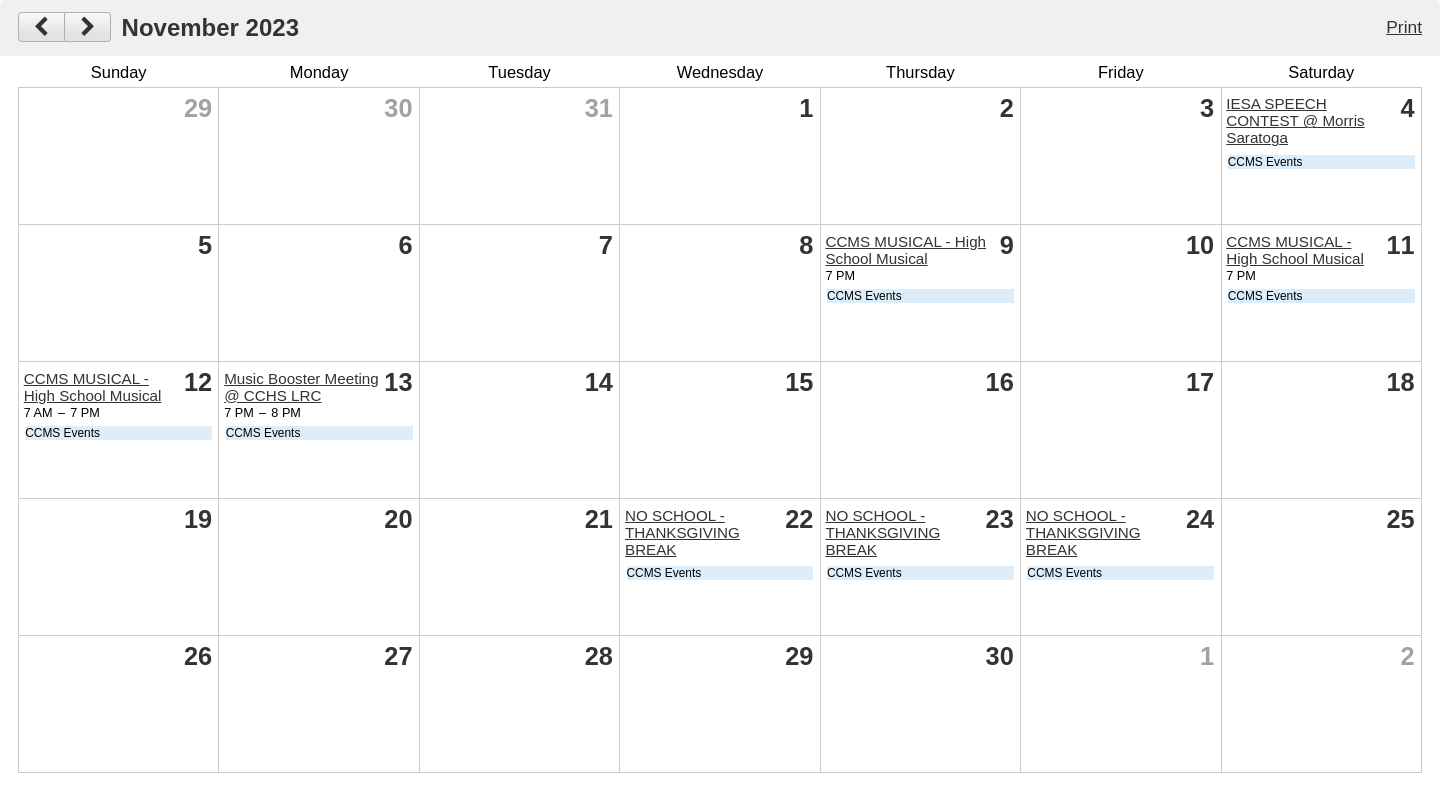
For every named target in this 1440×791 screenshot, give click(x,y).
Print (1404, 27)
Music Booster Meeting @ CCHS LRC (301, 387)
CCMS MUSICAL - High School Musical (905, 250)
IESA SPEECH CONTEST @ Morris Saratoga (1295, 120)
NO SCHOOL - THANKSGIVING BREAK (682, 532)
